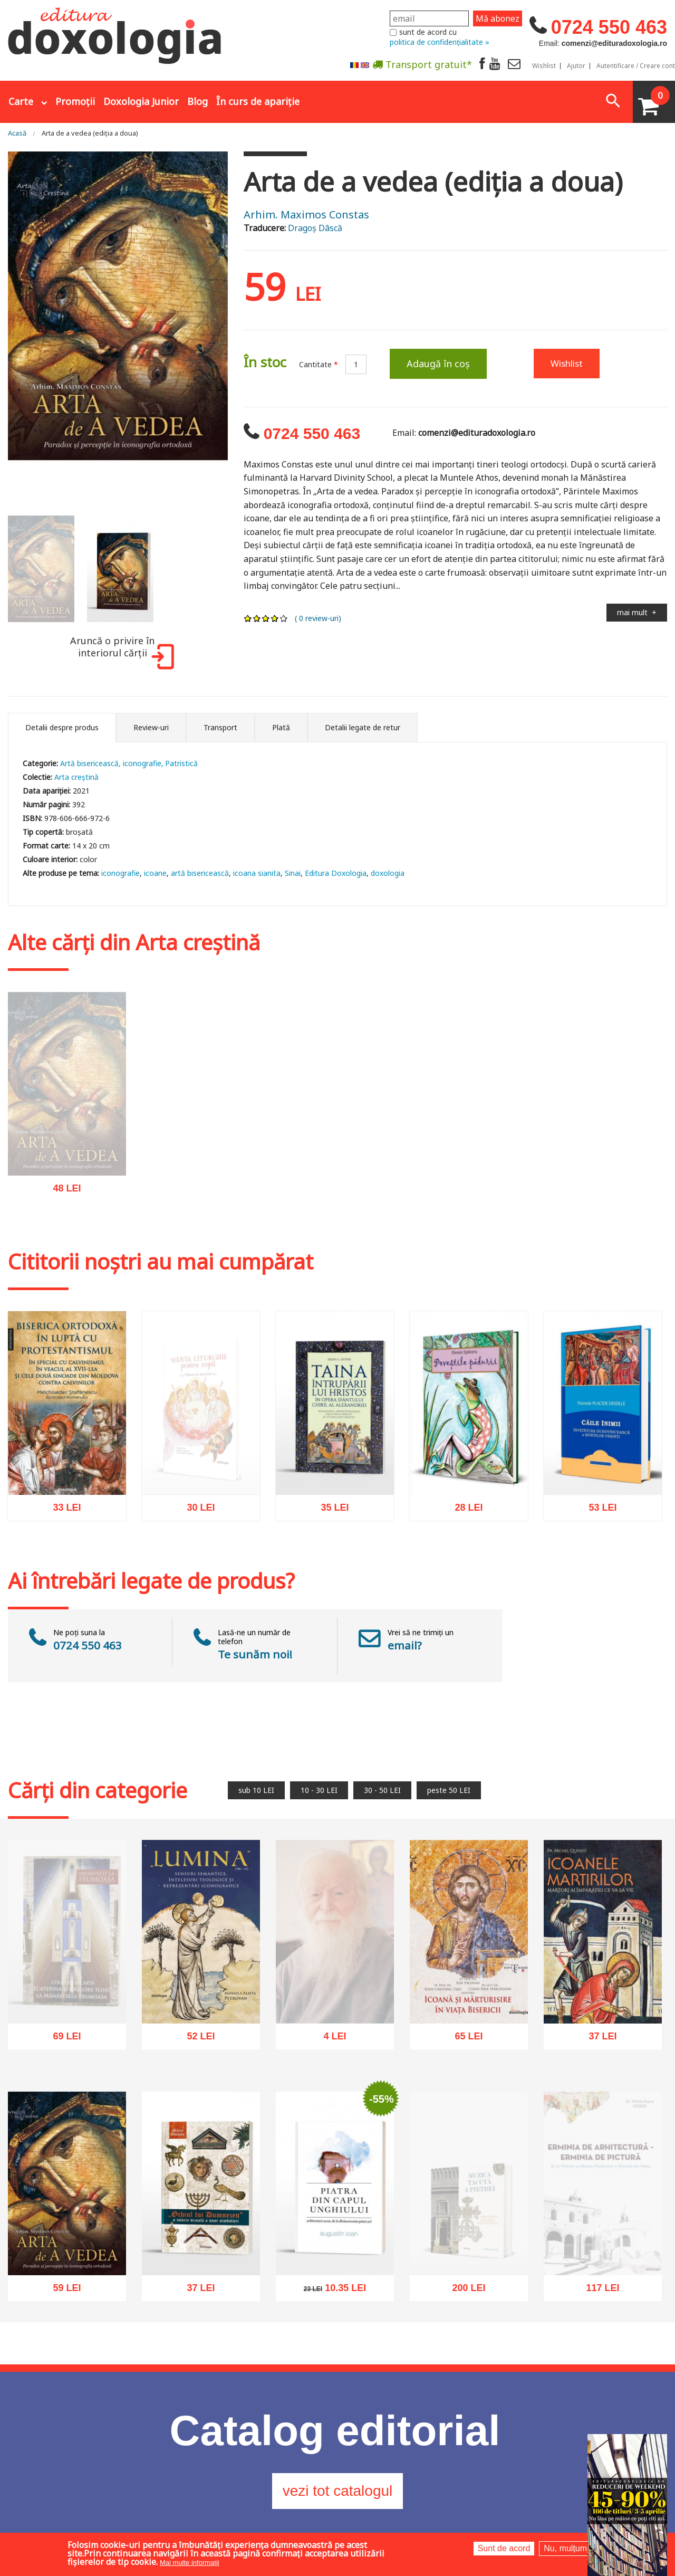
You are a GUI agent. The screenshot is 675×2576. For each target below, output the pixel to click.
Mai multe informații (189, 2563)
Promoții (75, 101)
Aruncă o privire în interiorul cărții (120, 652)
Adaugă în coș (438, 363)
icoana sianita (257, 873)
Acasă (17, 133)
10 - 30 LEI (319, 1790)
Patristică (181, 763)
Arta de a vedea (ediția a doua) (90, 133)
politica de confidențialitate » (439, 42)
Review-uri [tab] (151, 727)
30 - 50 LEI (382, 1790)
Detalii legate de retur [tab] (362, 727)
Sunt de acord (504, 2548)
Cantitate (318, 364)
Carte (20, 101)
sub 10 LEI (256, 1790)
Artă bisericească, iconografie (110, 763)
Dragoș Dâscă (315, 228)
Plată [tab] (281, 727)
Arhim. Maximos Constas (306, 214)
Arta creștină (76, 777)
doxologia (387, 873)
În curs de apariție (258, 101)
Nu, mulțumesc (572, 2548)
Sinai (293, 873)
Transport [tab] (220, 727)
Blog (197, 101)
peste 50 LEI (448, 1790)
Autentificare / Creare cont (635, 66)
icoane (155, 873)
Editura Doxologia (336, 873)
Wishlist (544, 66)
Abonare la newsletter (358, 90)
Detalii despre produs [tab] (62, 727)
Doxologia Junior (141, 101)
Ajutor (576, 66)
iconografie (120, 873)
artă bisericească (200, 873)
